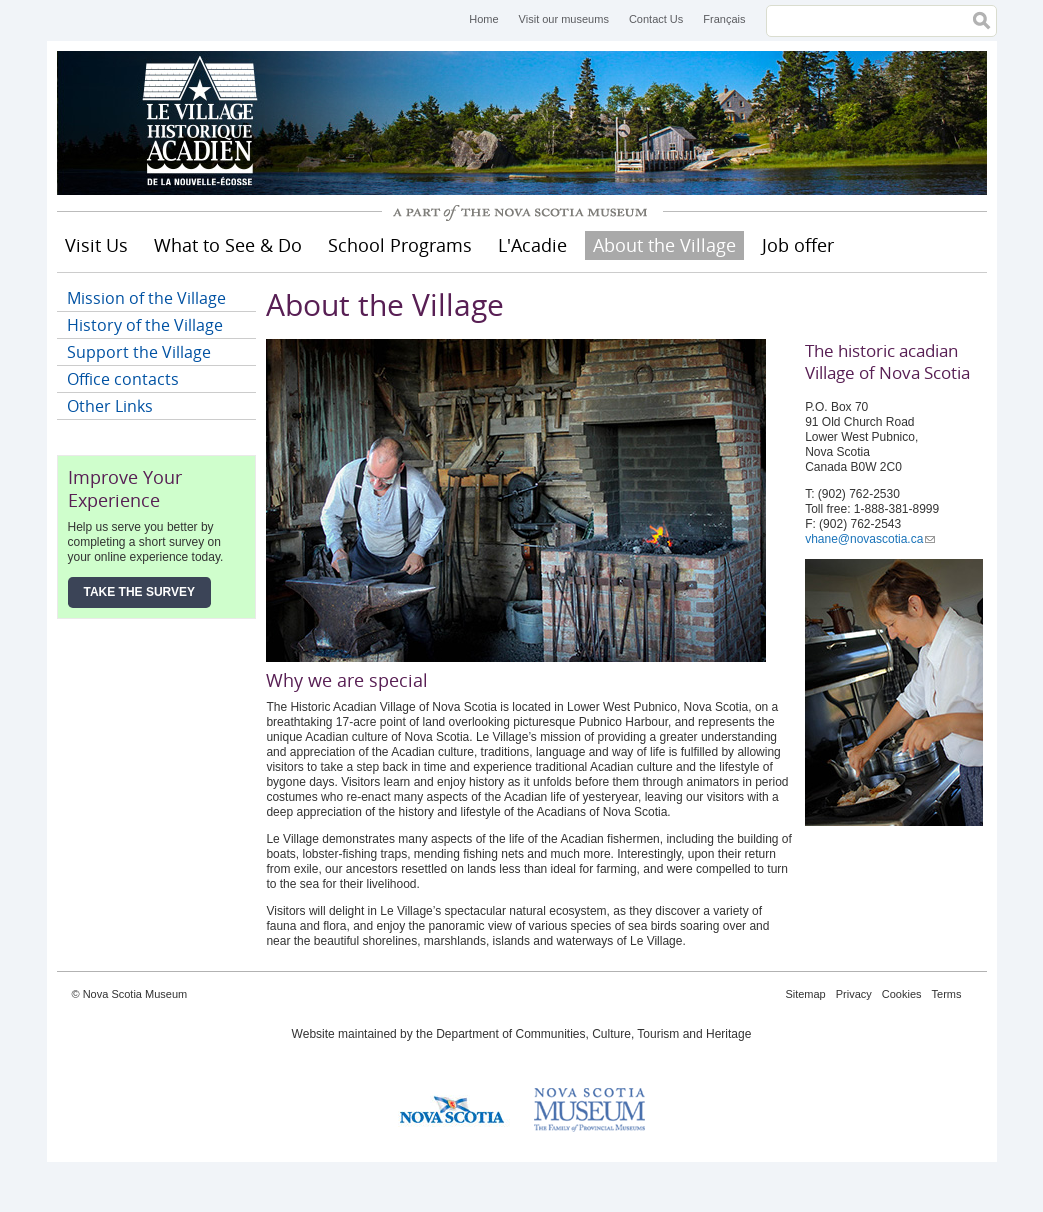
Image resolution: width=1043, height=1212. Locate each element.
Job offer (798, 245)
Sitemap (805, 994)
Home (483, 19)
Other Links (110, 406)
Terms (947, 994)
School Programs (400, 245)
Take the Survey (140, 592)
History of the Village (145, 325)
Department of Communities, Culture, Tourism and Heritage (593, 1034)
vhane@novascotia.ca (870, 539)
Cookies (902, 994)
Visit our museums (564, 19)
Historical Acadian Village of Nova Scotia (207, 123)
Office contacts (123, 379)
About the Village (664, 245)
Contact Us (656, 19)
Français (724, 19)
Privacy (854, 994)
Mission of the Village (146, 298)
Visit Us (96, 245)
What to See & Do (228, 245)
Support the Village (139, 352)
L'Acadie (532, 245)
